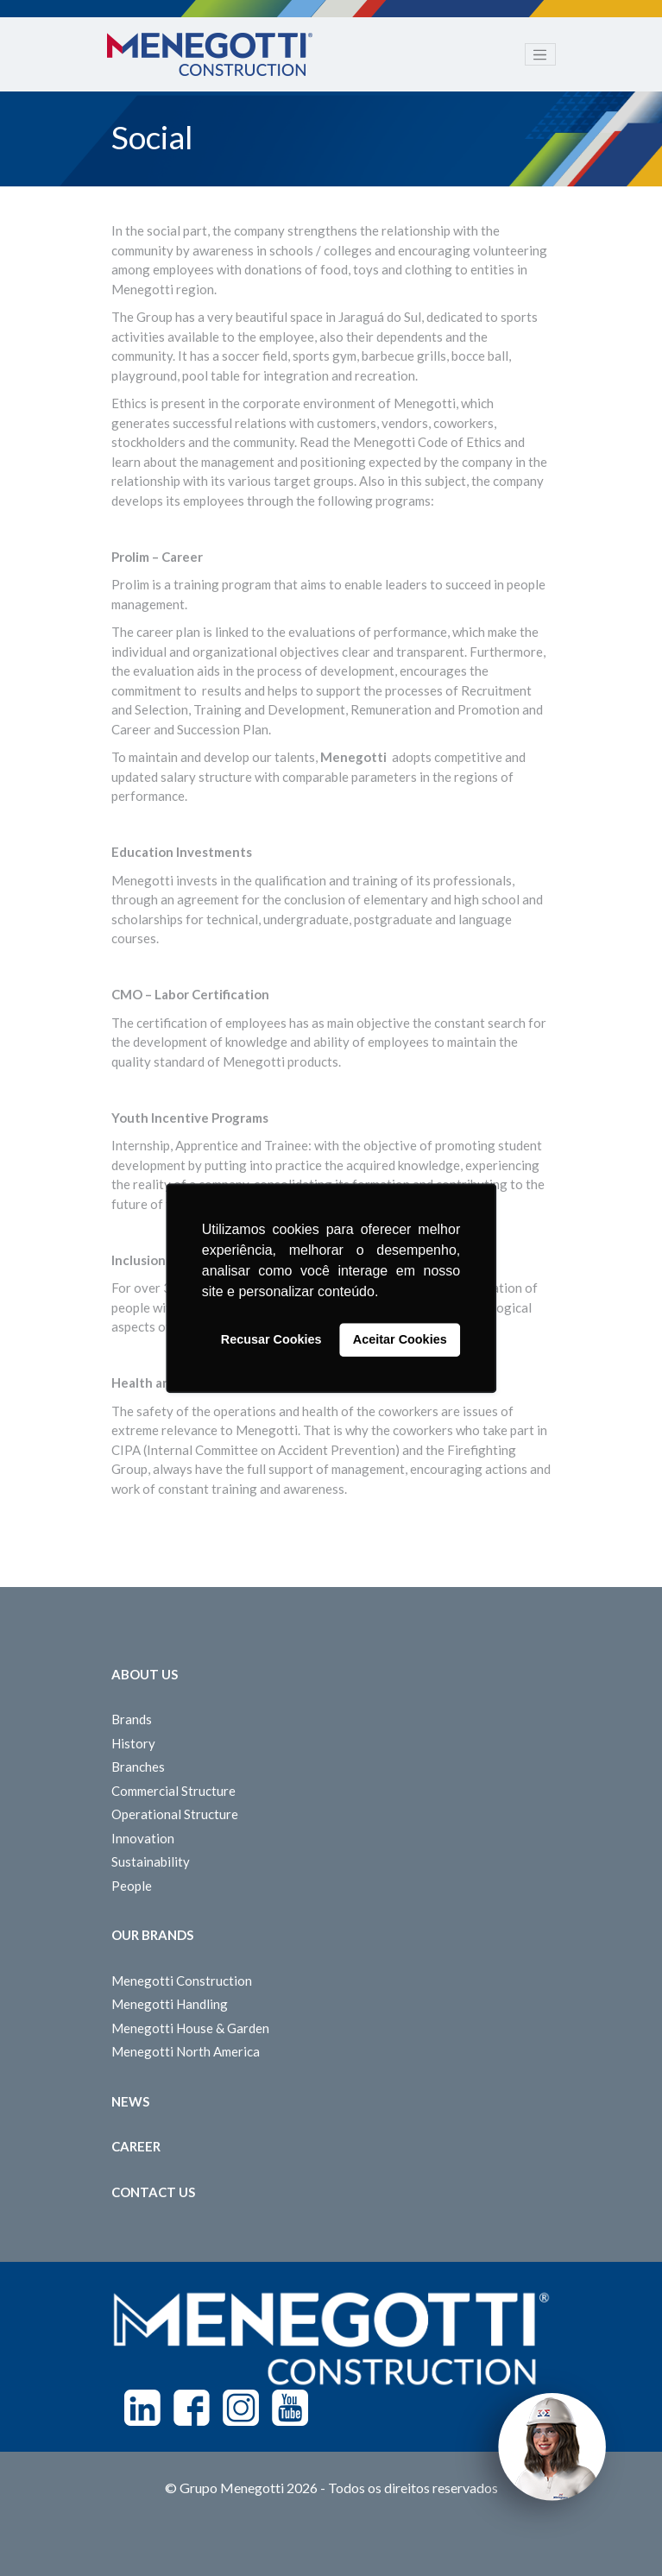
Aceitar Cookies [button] (400, 1340)
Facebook (191, 2408)
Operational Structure (174, 1814)
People (131, 1885)
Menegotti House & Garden (190, 2028)
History (133, 1743)
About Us (144, 1674)
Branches (138, 1766)
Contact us (153, 2192)
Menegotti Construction (181, 1980)
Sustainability (150, 1861)
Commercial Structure (173, 1790)
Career (136, 2146)
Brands (131, 1719)
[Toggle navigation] (540, 54)
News (130, 2101)
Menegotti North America (185, 2051)
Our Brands (152, 1935)
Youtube (290, 2408)
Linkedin (142, 2408)
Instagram (241, 2408)
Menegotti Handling (169, 2004)
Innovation (142, 1838)
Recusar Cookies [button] (271, 1340)
